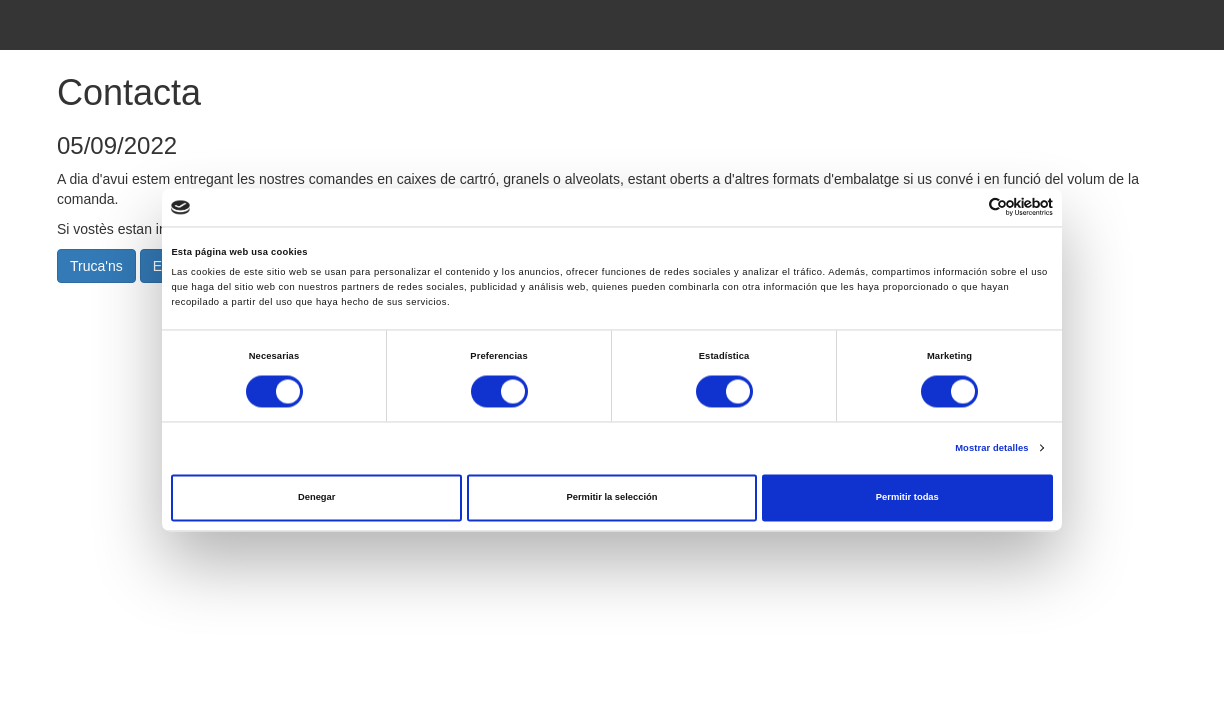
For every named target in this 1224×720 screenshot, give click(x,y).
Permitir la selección (611, 498)
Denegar (316, 498)
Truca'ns (96, 266)
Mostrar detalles (991, 448)
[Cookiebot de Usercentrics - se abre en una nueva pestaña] (965, 207)
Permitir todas (907, 498)
